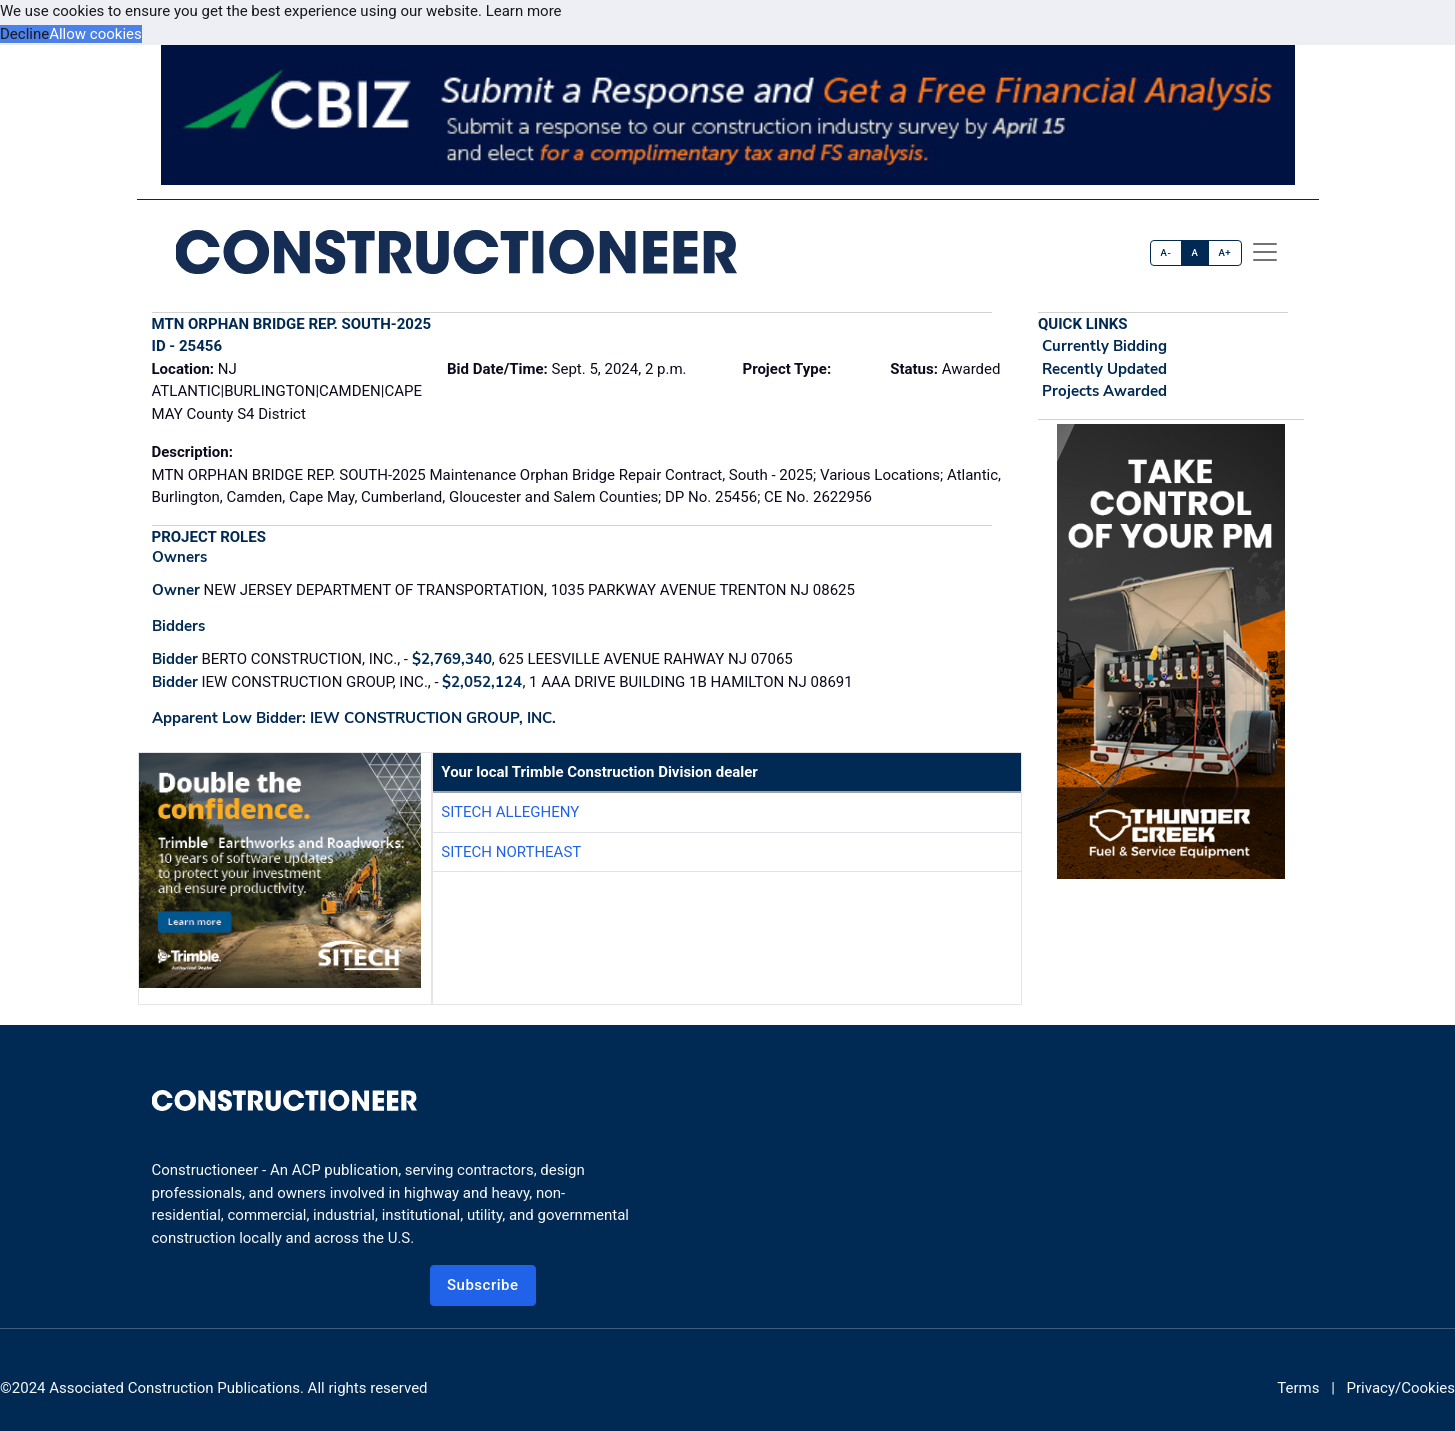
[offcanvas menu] (1265, 252)
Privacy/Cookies (1401, 1388)
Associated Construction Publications (174, 1388)
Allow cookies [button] (95, 34)
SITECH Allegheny (510, 812)
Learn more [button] (524, 11)
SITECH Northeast (511, 852)
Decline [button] (24, 34)
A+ (1224, 252)
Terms (1298, 1388)
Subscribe (483, 1285)
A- (1166, 252)
